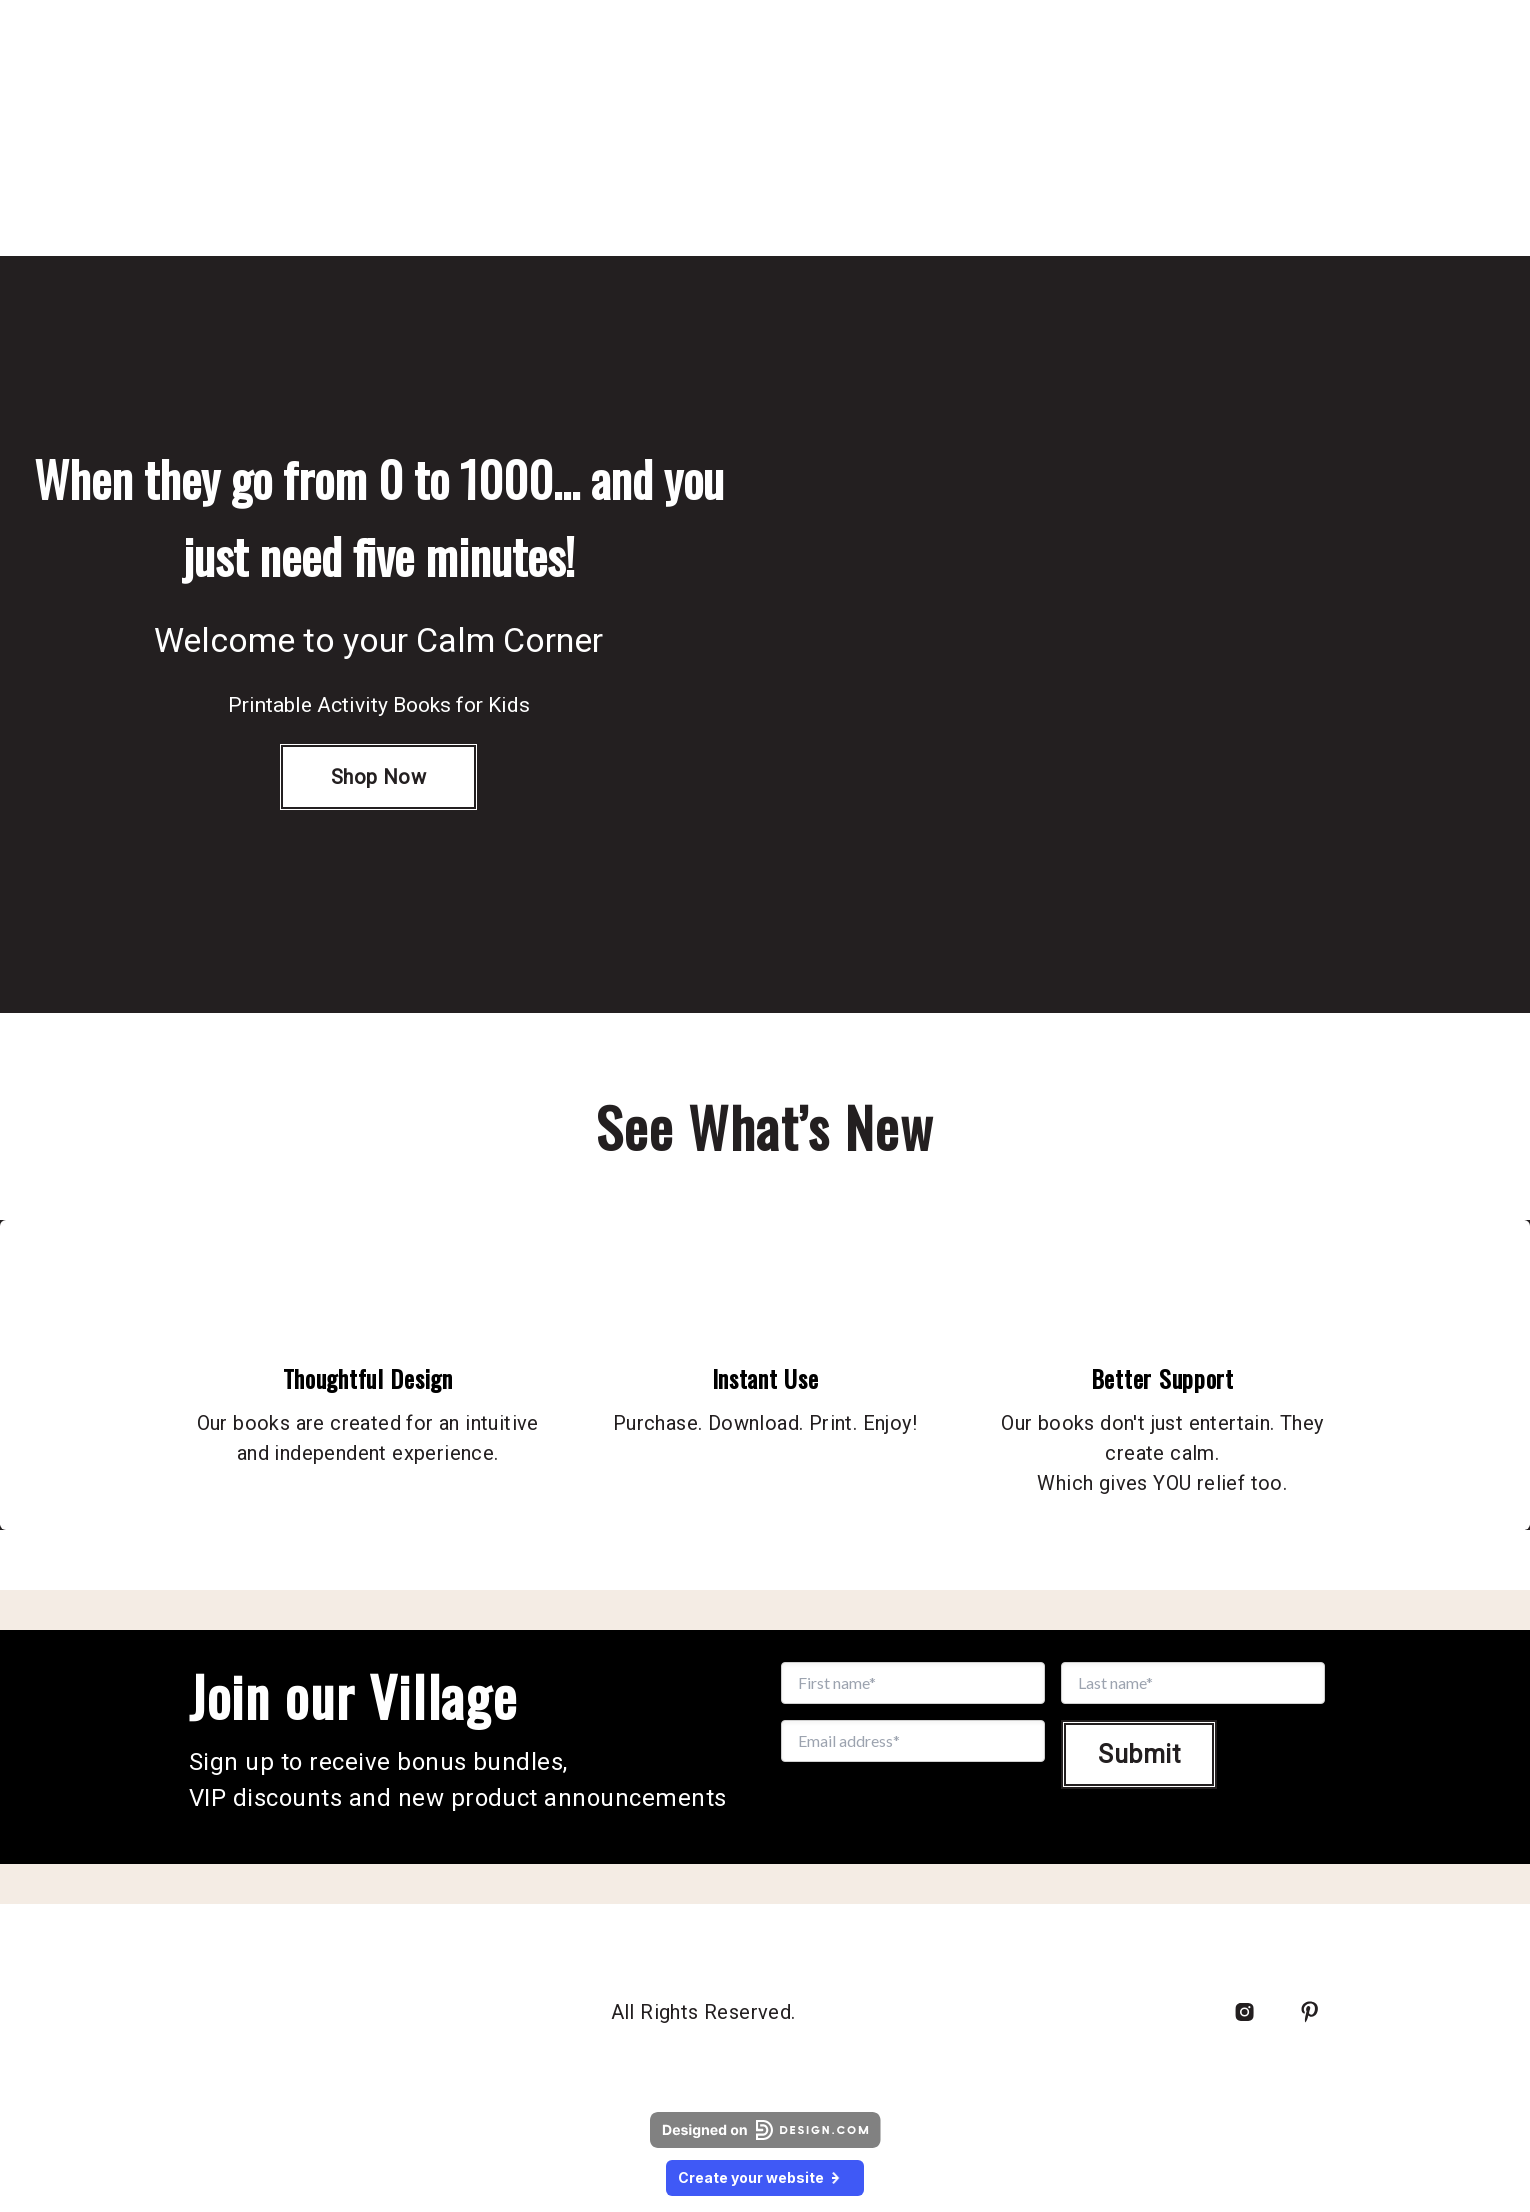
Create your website (765, 2177)
